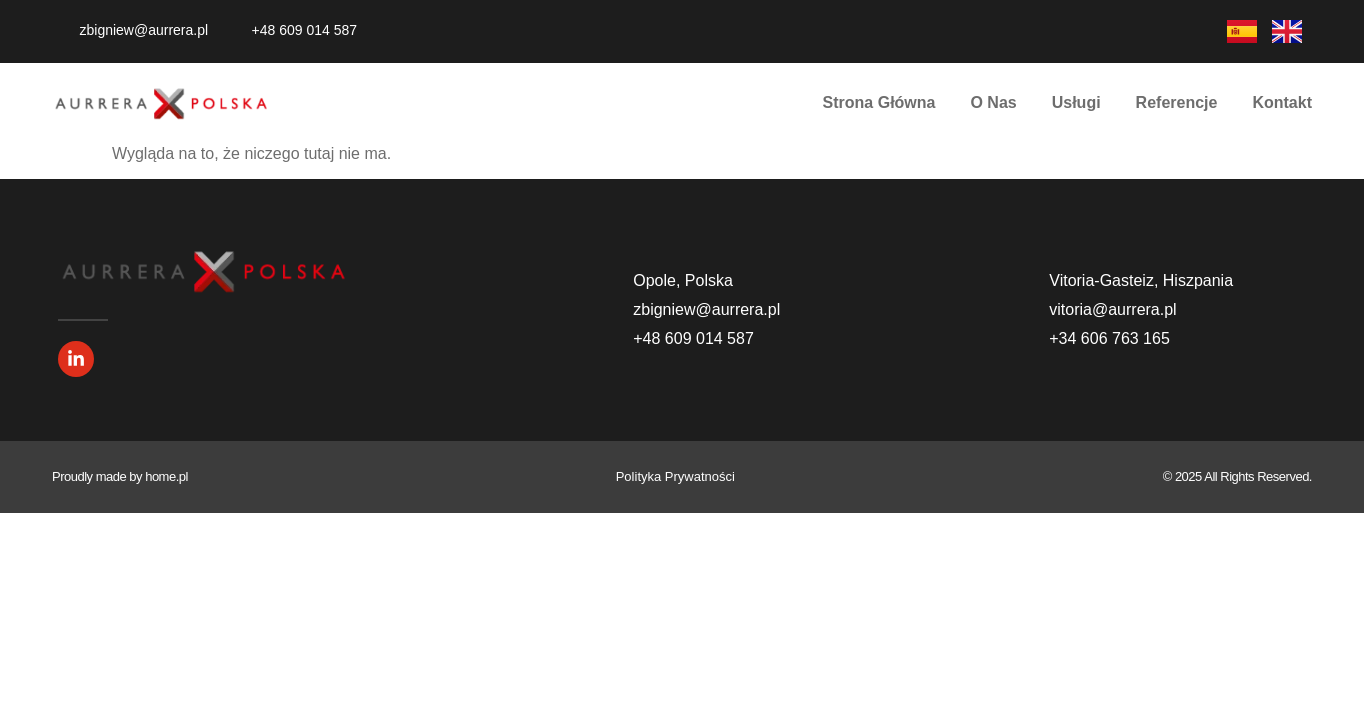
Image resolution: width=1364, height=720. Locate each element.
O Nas (993, 102)
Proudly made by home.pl (120, 476)
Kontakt (1282, 102)
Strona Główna (879, 102)
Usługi (1076, 102)
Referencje (1177, 102)
